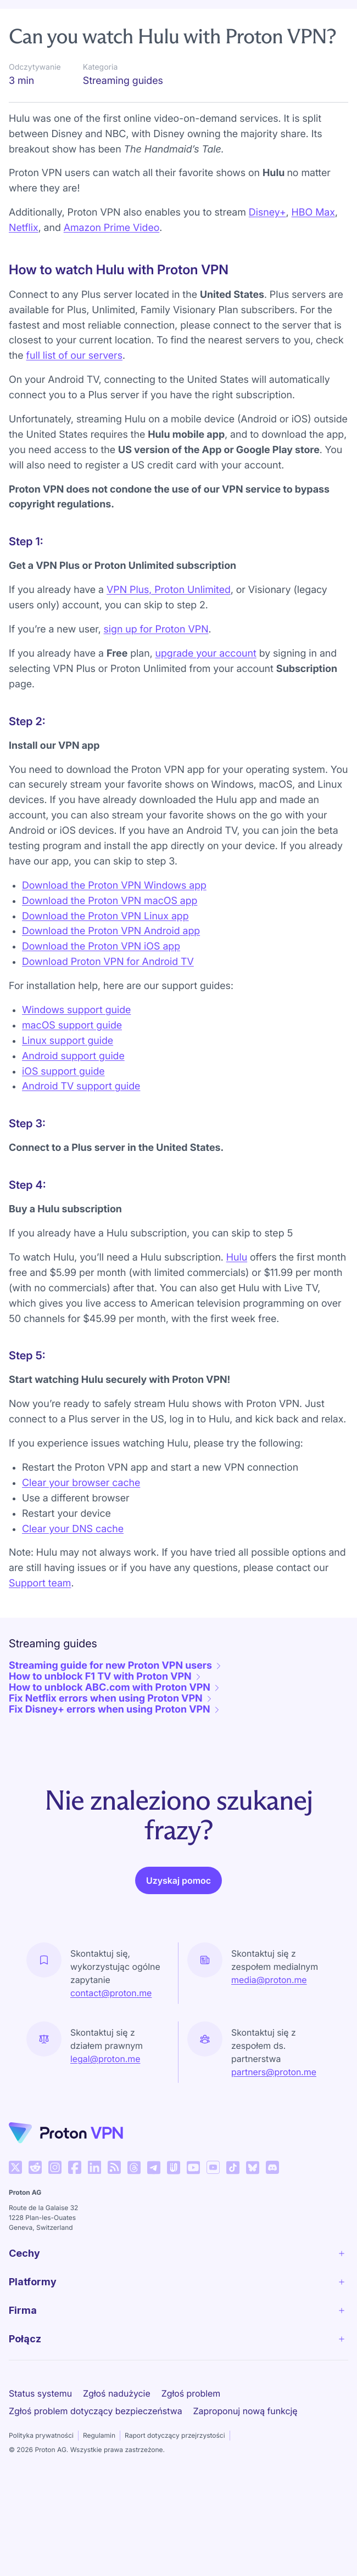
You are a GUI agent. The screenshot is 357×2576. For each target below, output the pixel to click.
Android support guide (73, 1087)
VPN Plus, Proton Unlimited (169, 620)
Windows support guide (76, 1041)
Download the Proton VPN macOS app (109, 931)
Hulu (236, 1288)
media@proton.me (269, 2010)
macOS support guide (72, 1056)
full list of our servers (74, 386)
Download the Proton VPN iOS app (101, 977)
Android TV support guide (81, 1117)
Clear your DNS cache (73, 1560)
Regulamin (99, 2466)
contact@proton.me (111, 2023)
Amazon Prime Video (112, 258)
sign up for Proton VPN (156, 660)
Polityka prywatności (41, 2466)
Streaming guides (196, 17)
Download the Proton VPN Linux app (105, 947)
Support (31, 17)
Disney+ (267, 243)
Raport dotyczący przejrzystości (175, 2466)
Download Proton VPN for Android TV (108, 992)
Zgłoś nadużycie (116, 2424)
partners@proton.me (273, 2102)
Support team (40, 1614)
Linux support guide (67, 1071)
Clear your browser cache (81, 1513)
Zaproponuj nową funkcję (245, 2441)
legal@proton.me (105, 2089)
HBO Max (313, 243)
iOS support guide (63, 1102)
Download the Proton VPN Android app (111, 962)
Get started (104, 17)
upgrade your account (205, 684)
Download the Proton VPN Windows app (114, 916)
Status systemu (40, 2424)
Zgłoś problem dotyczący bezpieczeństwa (95, 2441)
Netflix (23, 258)
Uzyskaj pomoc (178, 1911)
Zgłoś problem (190, 2424)
